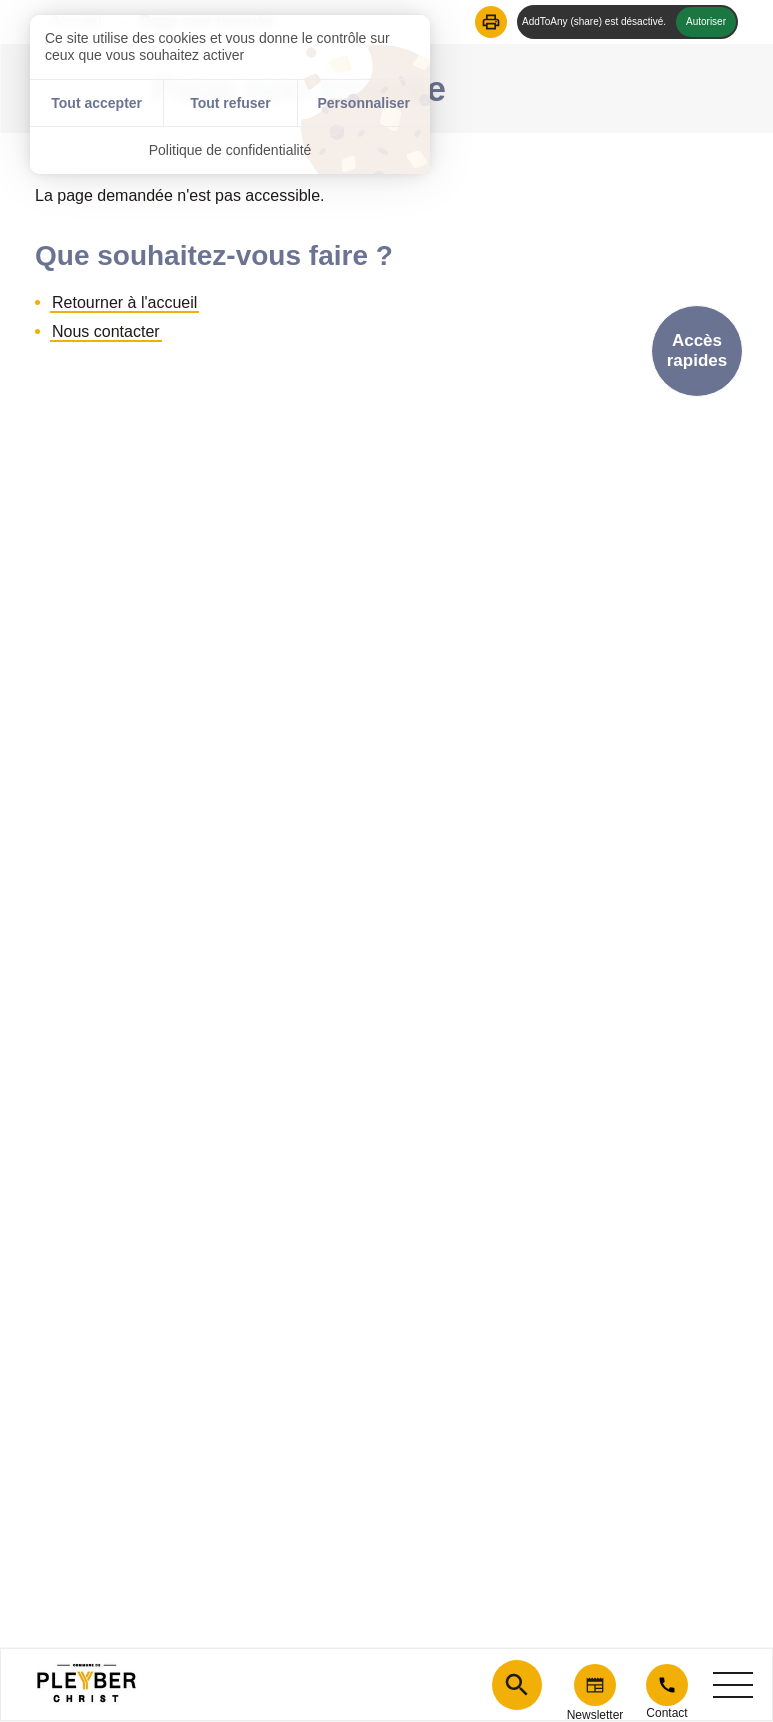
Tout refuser (230, 103)
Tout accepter (96, 103)
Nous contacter (106, 331)
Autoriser (706, 21)
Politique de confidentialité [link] (230, 150)
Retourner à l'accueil (124, 302)
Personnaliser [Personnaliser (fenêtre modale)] (363, 103)
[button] (491, 22)
